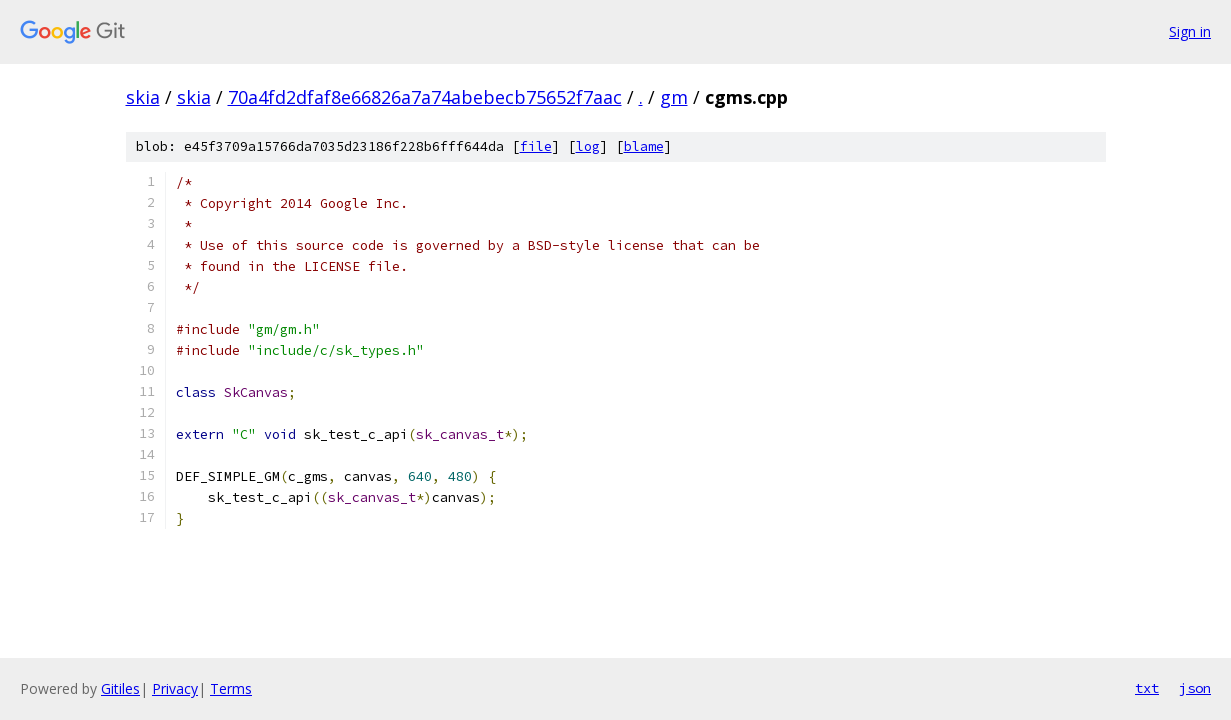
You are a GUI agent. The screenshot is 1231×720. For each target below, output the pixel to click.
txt (1147, 688)
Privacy (175, 688)
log (588, 146)
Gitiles (120, 688)
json (1195, 688)
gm (674, 97)
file (536, 146)
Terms (231, 688)
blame (644, 146)
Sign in (1190, 31)
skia (143, 97)
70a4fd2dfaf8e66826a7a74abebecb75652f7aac (425, 97)
